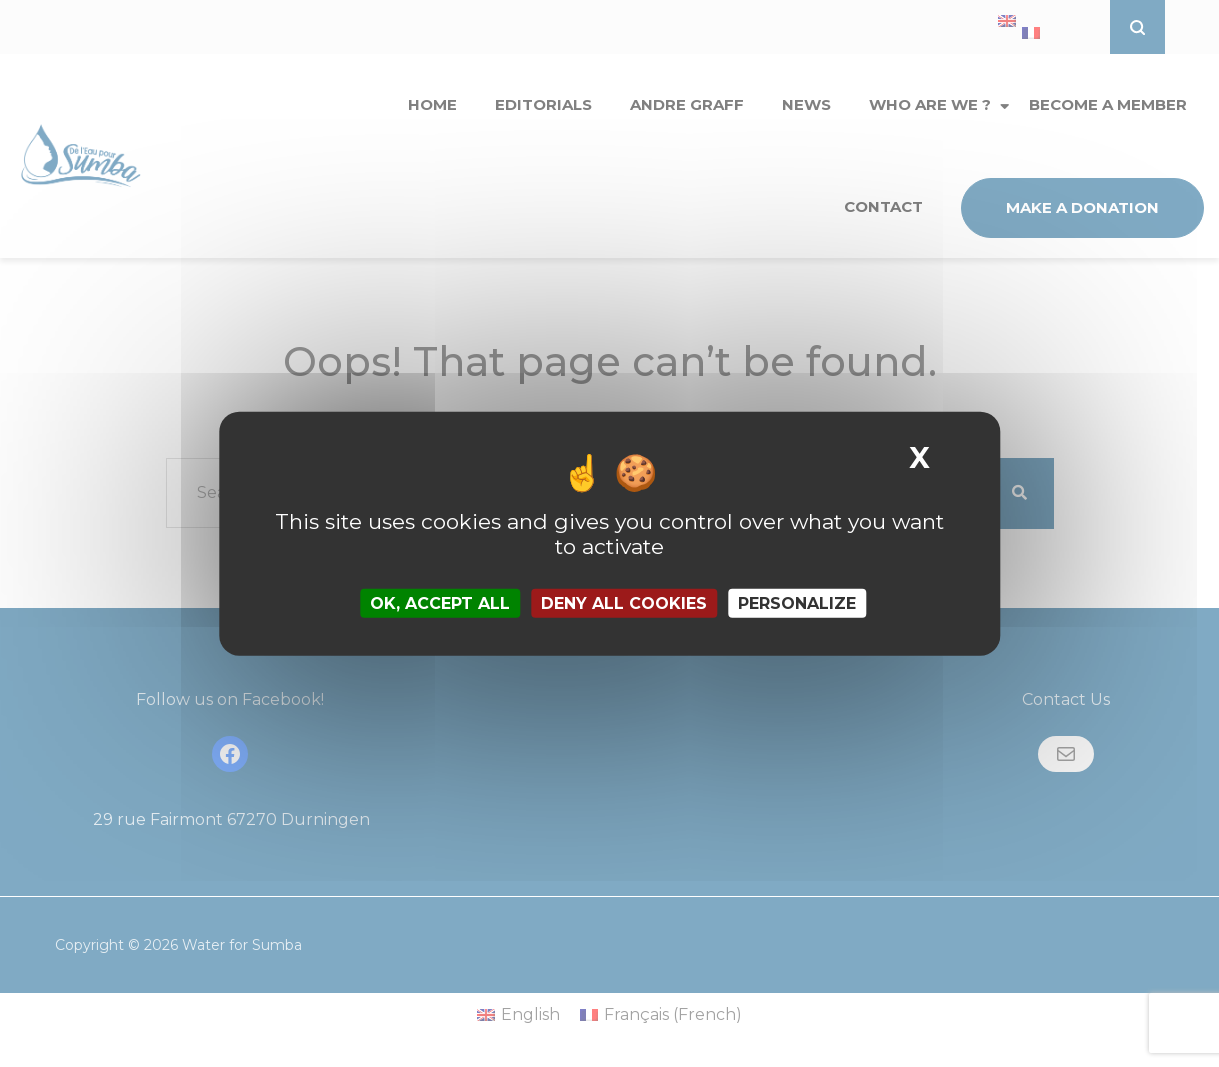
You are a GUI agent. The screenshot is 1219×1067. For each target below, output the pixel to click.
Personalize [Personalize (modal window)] (797, 603)
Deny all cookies (624, 603)
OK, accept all (440, 603)
